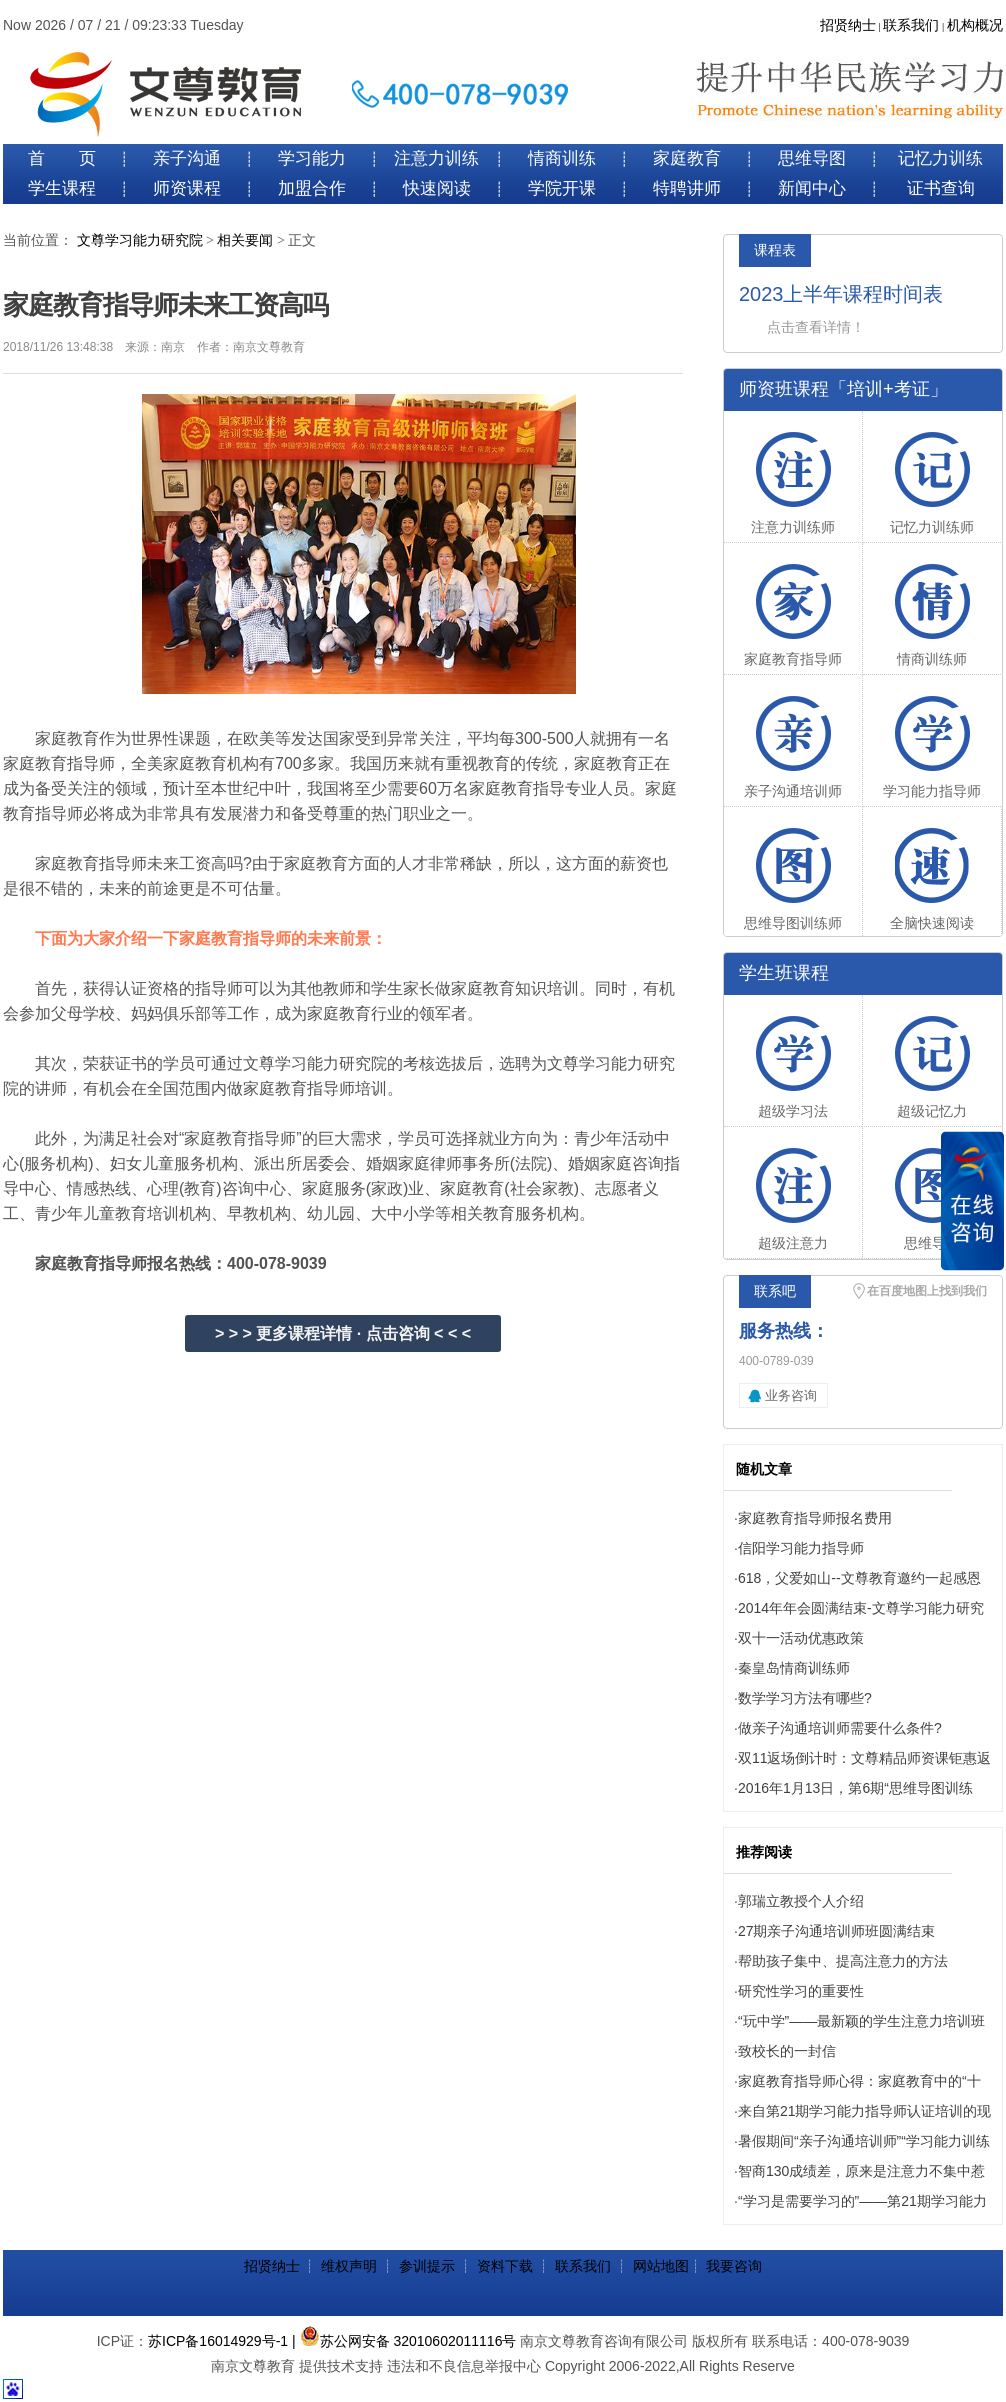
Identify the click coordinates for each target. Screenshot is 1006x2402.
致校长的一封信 (787, 2051)
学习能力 (312, 158)
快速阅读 (437, 188)
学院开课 (562, 188)
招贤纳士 (848, 25)
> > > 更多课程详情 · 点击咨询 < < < (343, 1333)
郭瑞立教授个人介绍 (801, 1901)
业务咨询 (791, 1395)
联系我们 (911, 25)
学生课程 (62, 188)
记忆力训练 (940, 158)
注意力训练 (436, 158)
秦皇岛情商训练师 (794, 1668)
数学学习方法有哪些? (805, 1698)
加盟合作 (312, 188)
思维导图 (812, 158)
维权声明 (349, 2266)
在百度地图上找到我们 (927, 1291)
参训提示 (427, 2266)
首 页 (62, 158)
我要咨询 (734, 2266)
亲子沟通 (187, 158)
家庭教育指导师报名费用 (815, 1518)
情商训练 (562, 158)
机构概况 (975, 25)
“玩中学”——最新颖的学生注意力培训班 (861, 2021)
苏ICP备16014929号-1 (218, 2341)
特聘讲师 (687, 188)
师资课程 (187, 188)
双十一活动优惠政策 (801, 1638)
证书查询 (941, 188)
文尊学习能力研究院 (140, 240)
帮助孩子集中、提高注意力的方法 (843, 1961)
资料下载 (505, 2266)
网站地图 (661, 2266)
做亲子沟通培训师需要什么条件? (840, 1728)
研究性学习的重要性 (801, 1991)
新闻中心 (812, 188)
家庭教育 (687, 158)
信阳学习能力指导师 (801, 1548)
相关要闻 (245, 240)
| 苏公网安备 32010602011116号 (404, 2341)
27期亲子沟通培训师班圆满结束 (837, 1931)
